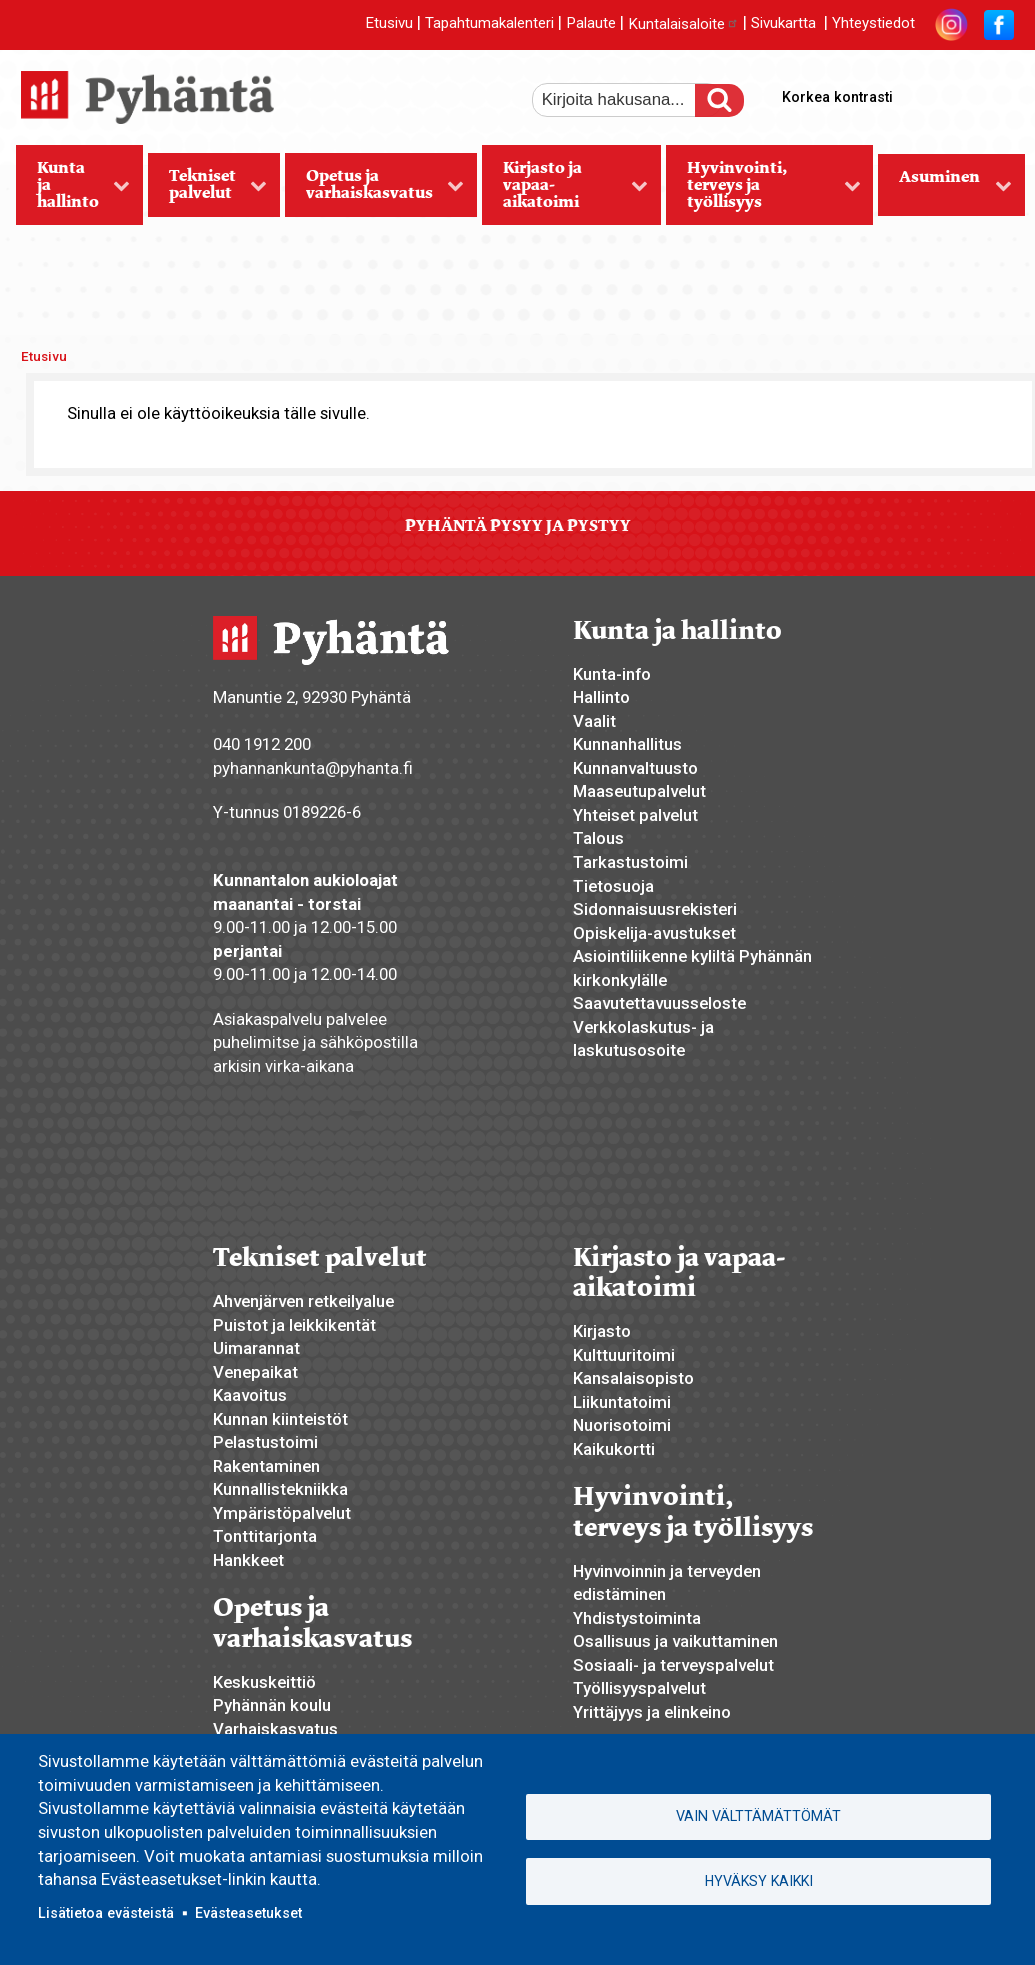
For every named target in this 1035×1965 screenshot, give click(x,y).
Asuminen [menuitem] (945, 191)
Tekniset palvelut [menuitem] (208, 191)
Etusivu (389, 24)
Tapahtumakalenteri (489, 24)
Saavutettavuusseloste (659, 1003)
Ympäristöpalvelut (282, 1513)
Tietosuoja (613, 886)
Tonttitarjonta (265, 1536)
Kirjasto (602, 1331)
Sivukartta (783, 24)
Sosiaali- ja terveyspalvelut (673, 1665)
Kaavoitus (250, 1395)
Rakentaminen (266, 1466)
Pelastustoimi (265, 1442)
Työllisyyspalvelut (639, 1688)
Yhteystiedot (873, 24)
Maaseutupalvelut (639, 791)
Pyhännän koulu (272, 1705)
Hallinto (601, 697)
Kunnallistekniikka (280, 1489)
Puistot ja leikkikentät (294, 1325)
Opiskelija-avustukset (654, 933)
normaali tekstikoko (963, 93)
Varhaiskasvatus (275, 1729)
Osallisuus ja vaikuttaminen (675, 1641)
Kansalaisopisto (633, 1378)
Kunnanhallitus (627, 744)
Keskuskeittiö (264, 1682)
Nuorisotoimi (622, 1425)
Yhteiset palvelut (635, 815)
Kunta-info (612, 674)
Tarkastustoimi (630, 862)
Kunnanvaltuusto (635, 768)
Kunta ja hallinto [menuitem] (73, 191)
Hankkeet (248, 1560)
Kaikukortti (614, 1449)
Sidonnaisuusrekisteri (655, 909)
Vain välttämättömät (758, 1816)
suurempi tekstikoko (929, 93)
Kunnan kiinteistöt (280, 1419)
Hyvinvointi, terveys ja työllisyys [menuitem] (763, 191)
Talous (598, 838)
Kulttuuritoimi (624, 1355)
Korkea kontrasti (837, 97)
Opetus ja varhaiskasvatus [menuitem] (375, 191)
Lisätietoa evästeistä (106, 1913)
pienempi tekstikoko (997, 93)
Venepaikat (255, 1372)
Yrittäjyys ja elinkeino (652, 1712)
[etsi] (627, 100)
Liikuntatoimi (622, 1402)
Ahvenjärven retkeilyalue (303, 1301)
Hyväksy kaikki (759, 1881)
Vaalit (594, 721)
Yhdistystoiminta (637, 1618)
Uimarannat (256, 1348)
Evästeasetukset (248, 1913)
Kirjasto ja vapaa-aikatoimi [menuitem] (565, 191)
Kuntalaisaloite (683, 24)
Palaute (591, 24)
